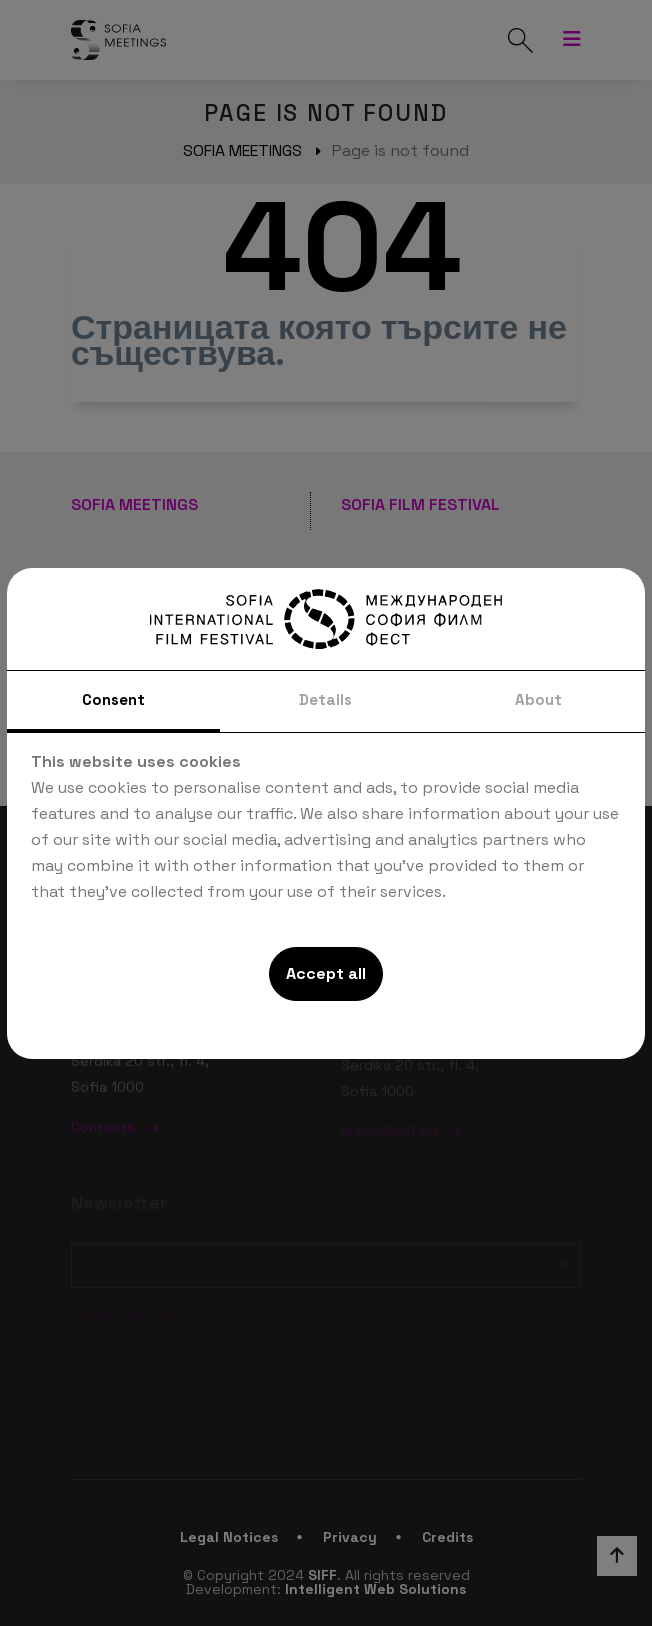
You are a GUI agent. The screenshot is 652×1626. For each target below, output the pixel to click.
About (538, 699)
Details (325, 699)
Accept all (326, 973)
